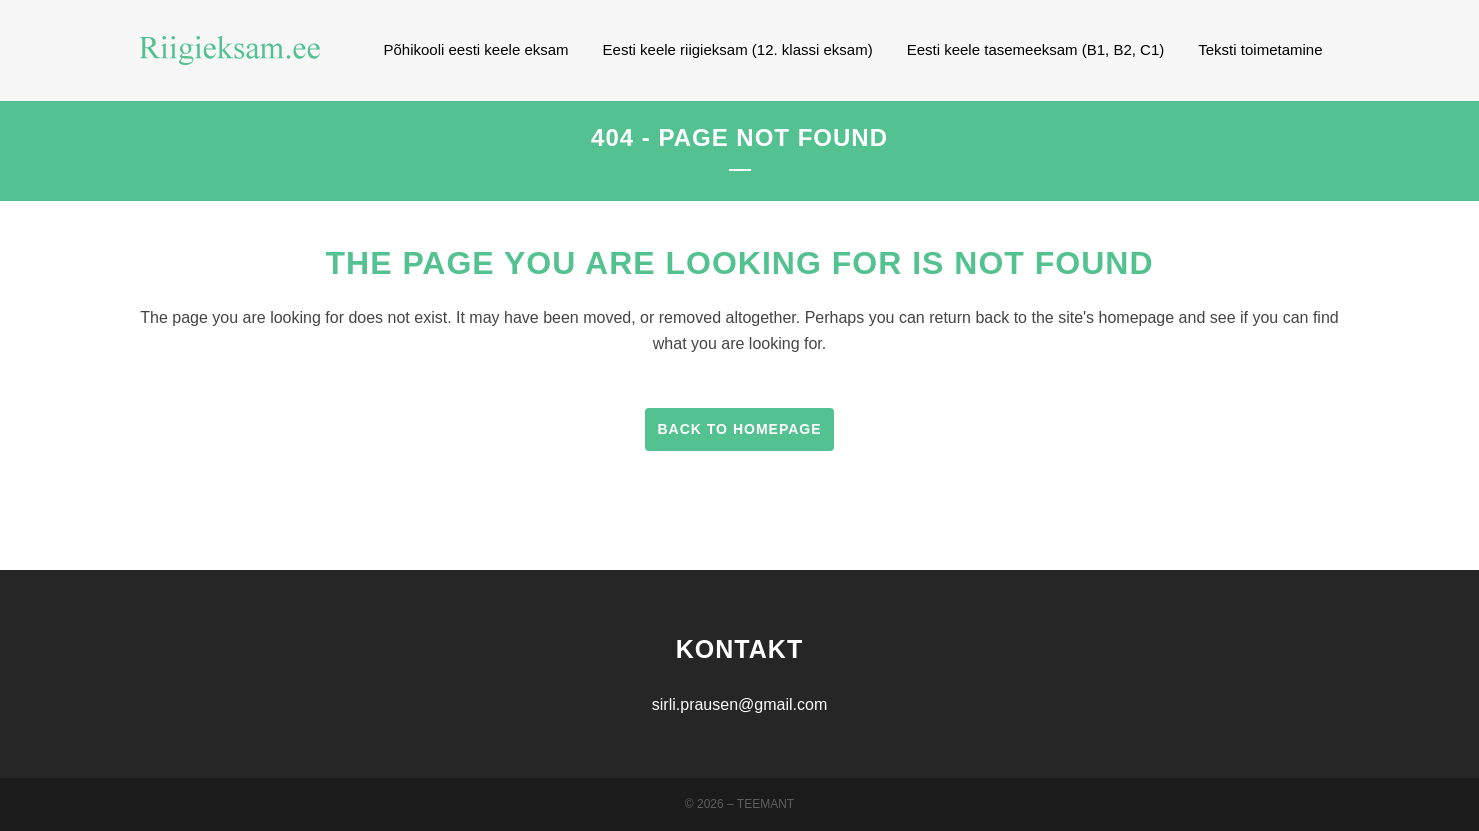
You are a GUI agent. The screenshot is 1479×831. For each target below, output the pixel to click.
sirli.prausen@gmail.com (739, 704)
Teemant (765, 804)
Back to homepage (739, 429)
